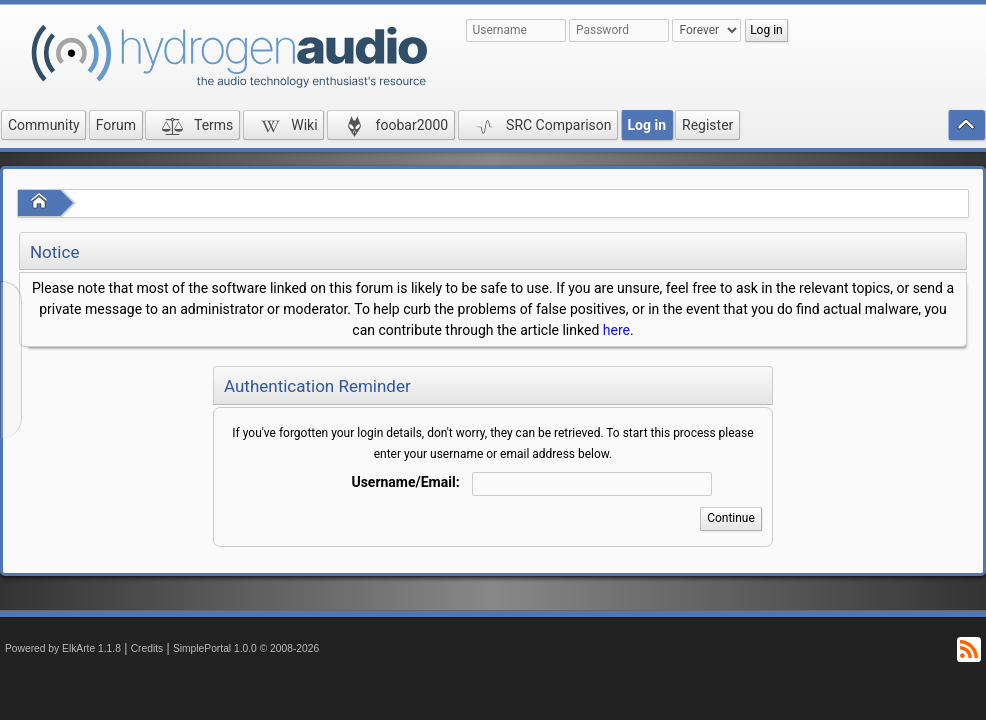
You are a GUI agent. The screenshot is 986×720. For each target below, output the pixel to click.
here (616, 330)
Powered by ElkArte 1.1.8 (63, 648)
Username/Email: (405, 482)
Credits (147, 648)
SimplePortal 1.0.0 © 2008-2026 (246, 648)
